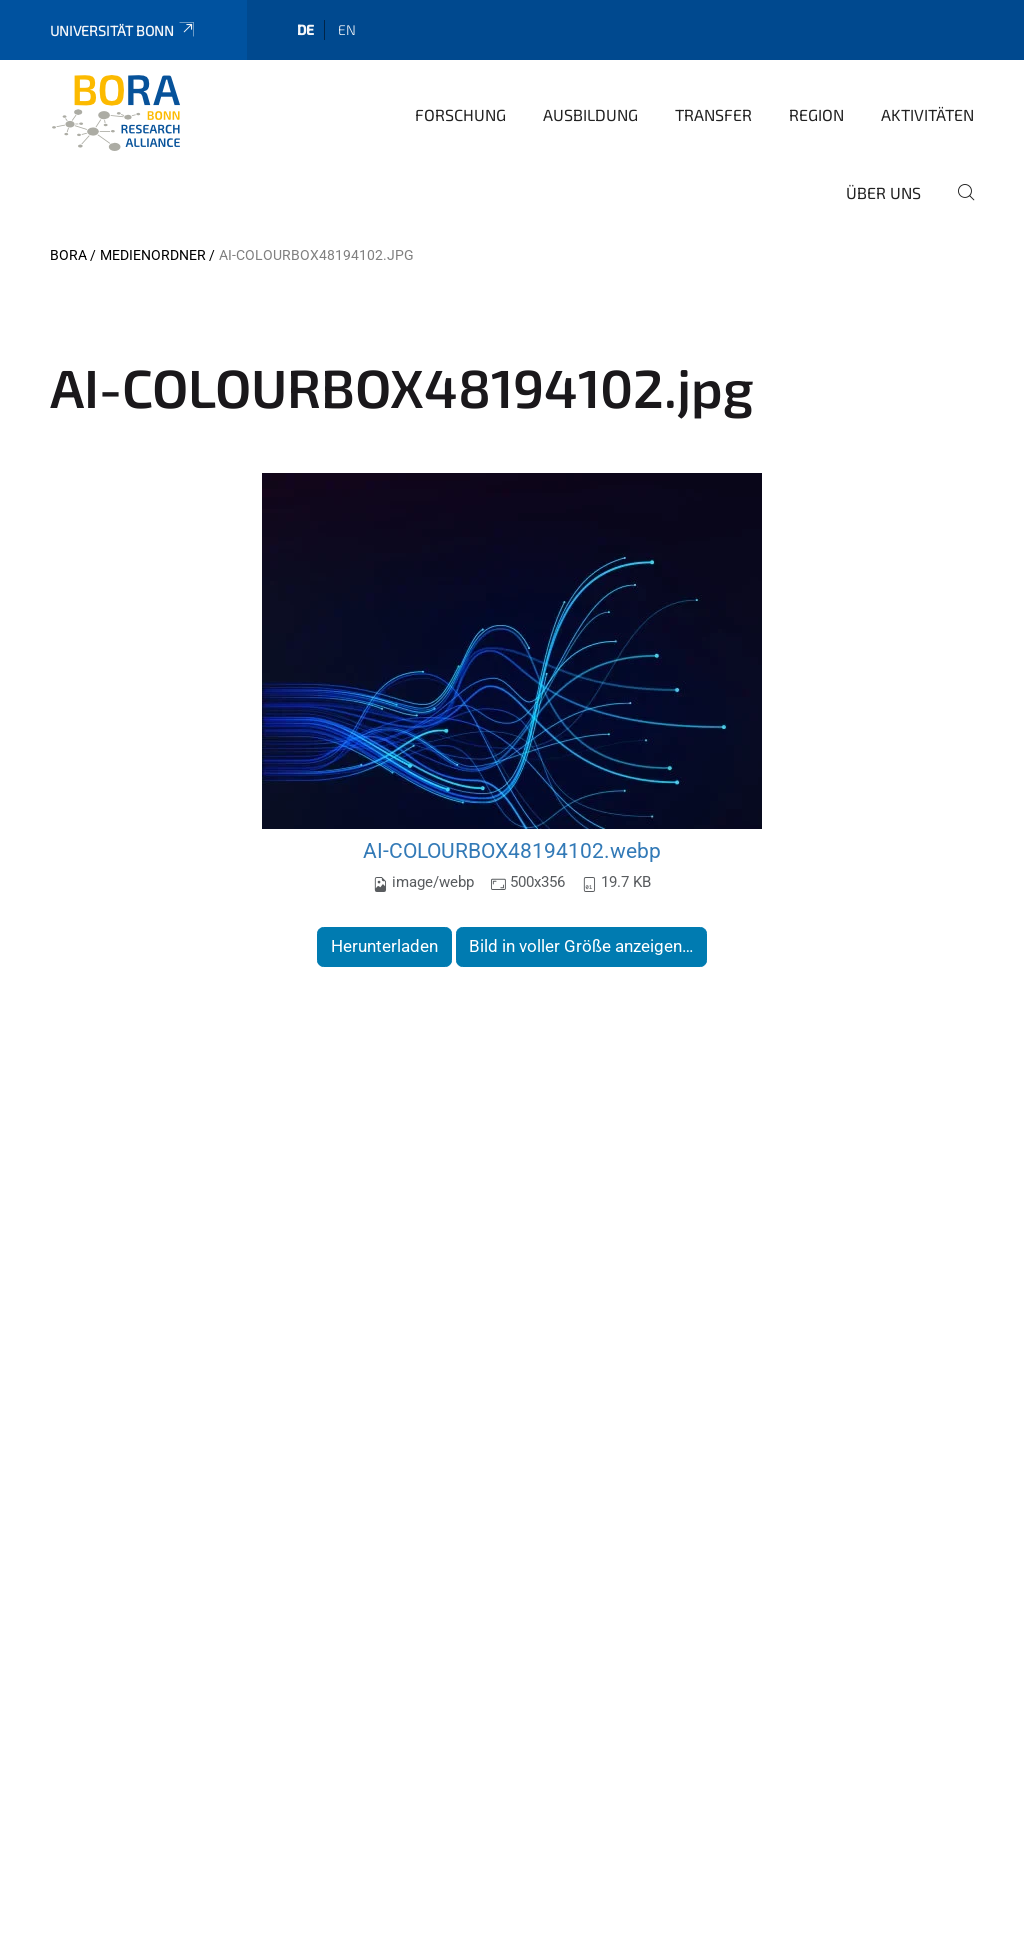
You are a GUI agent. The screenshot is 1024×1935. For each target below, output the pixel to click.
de (305, 29)
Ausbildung (590, 114)
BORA (68, 255)
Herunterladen (384, 946)
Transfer (713, 114)
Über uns (883, 192)
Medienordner (153, 255)
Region (816, 114)
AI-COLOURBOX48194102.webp (512, 850)
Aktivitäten (927, 114)
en (347, 29)
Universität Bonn (123, 30)
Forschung (460, 114)
